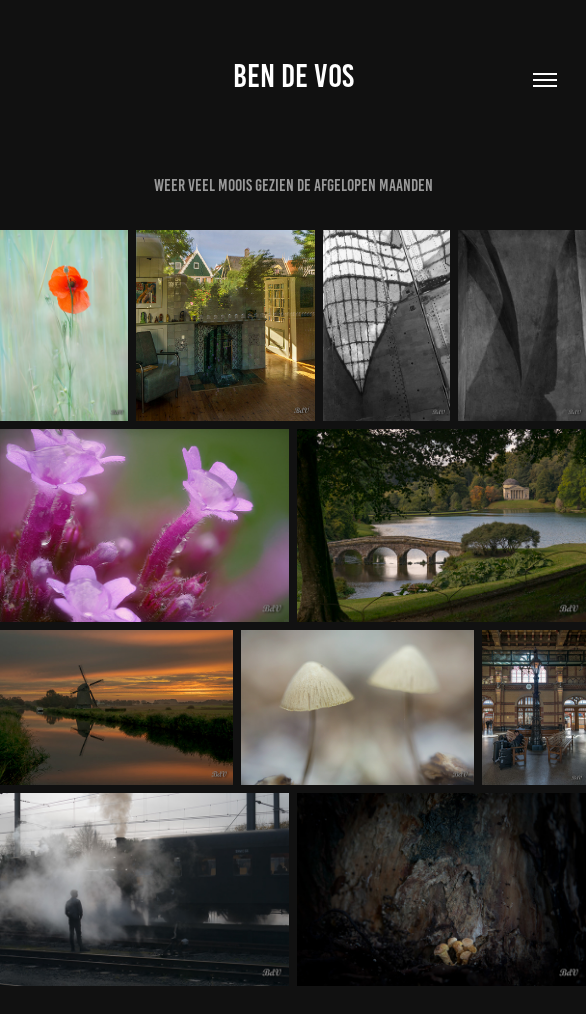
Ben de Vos (293, 76)
